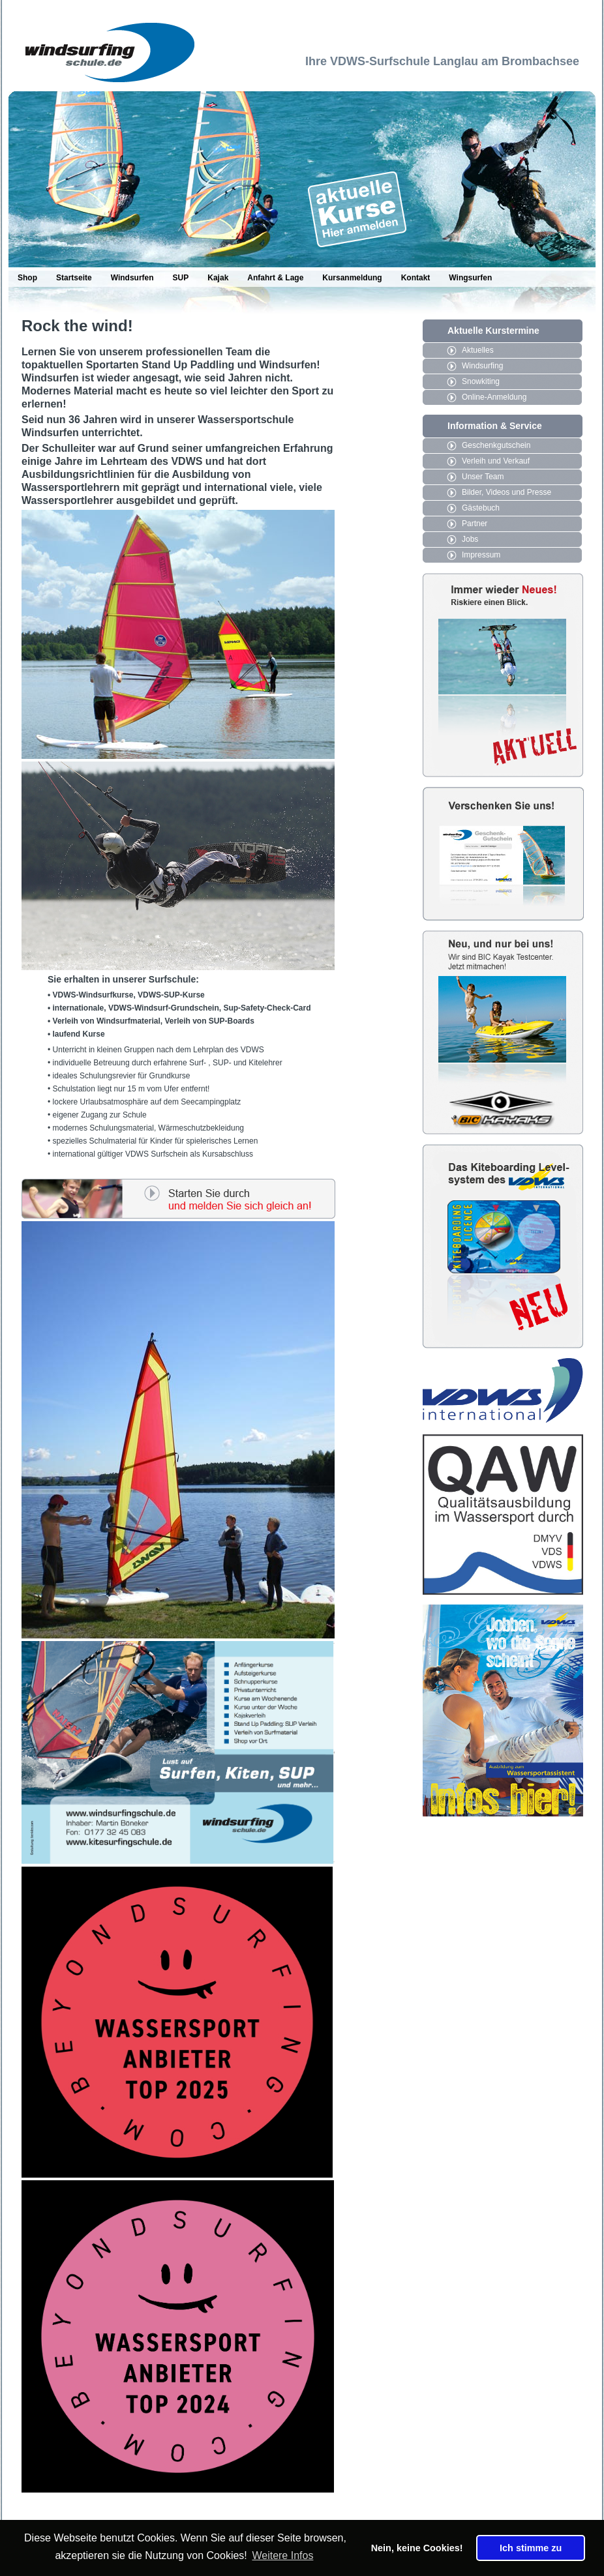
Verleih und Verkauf (496, 461)
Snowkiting (481, 381)
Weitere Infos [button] (282, 2555)
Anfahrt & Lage (275, 277)
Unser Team (483, 476)
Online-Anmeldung (494, 397)
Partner (474, 523)
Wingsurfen (470, 277)
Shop (27, 277)
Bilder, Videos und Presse (506, 492)
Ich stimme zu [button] (531, 2548)
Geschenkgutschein (496, 445)
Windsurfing (482, 365)
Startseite (74, 277)
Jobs (470, 539)
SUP (181, 277)
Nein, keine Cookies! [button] (417, 2548)
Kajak (217, 277)
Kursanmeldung (352, 277)
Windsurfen (132, 277)
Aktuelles (478, 350)
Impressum (481, 554)
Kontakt (415, 277)
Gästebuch (481, 507)
